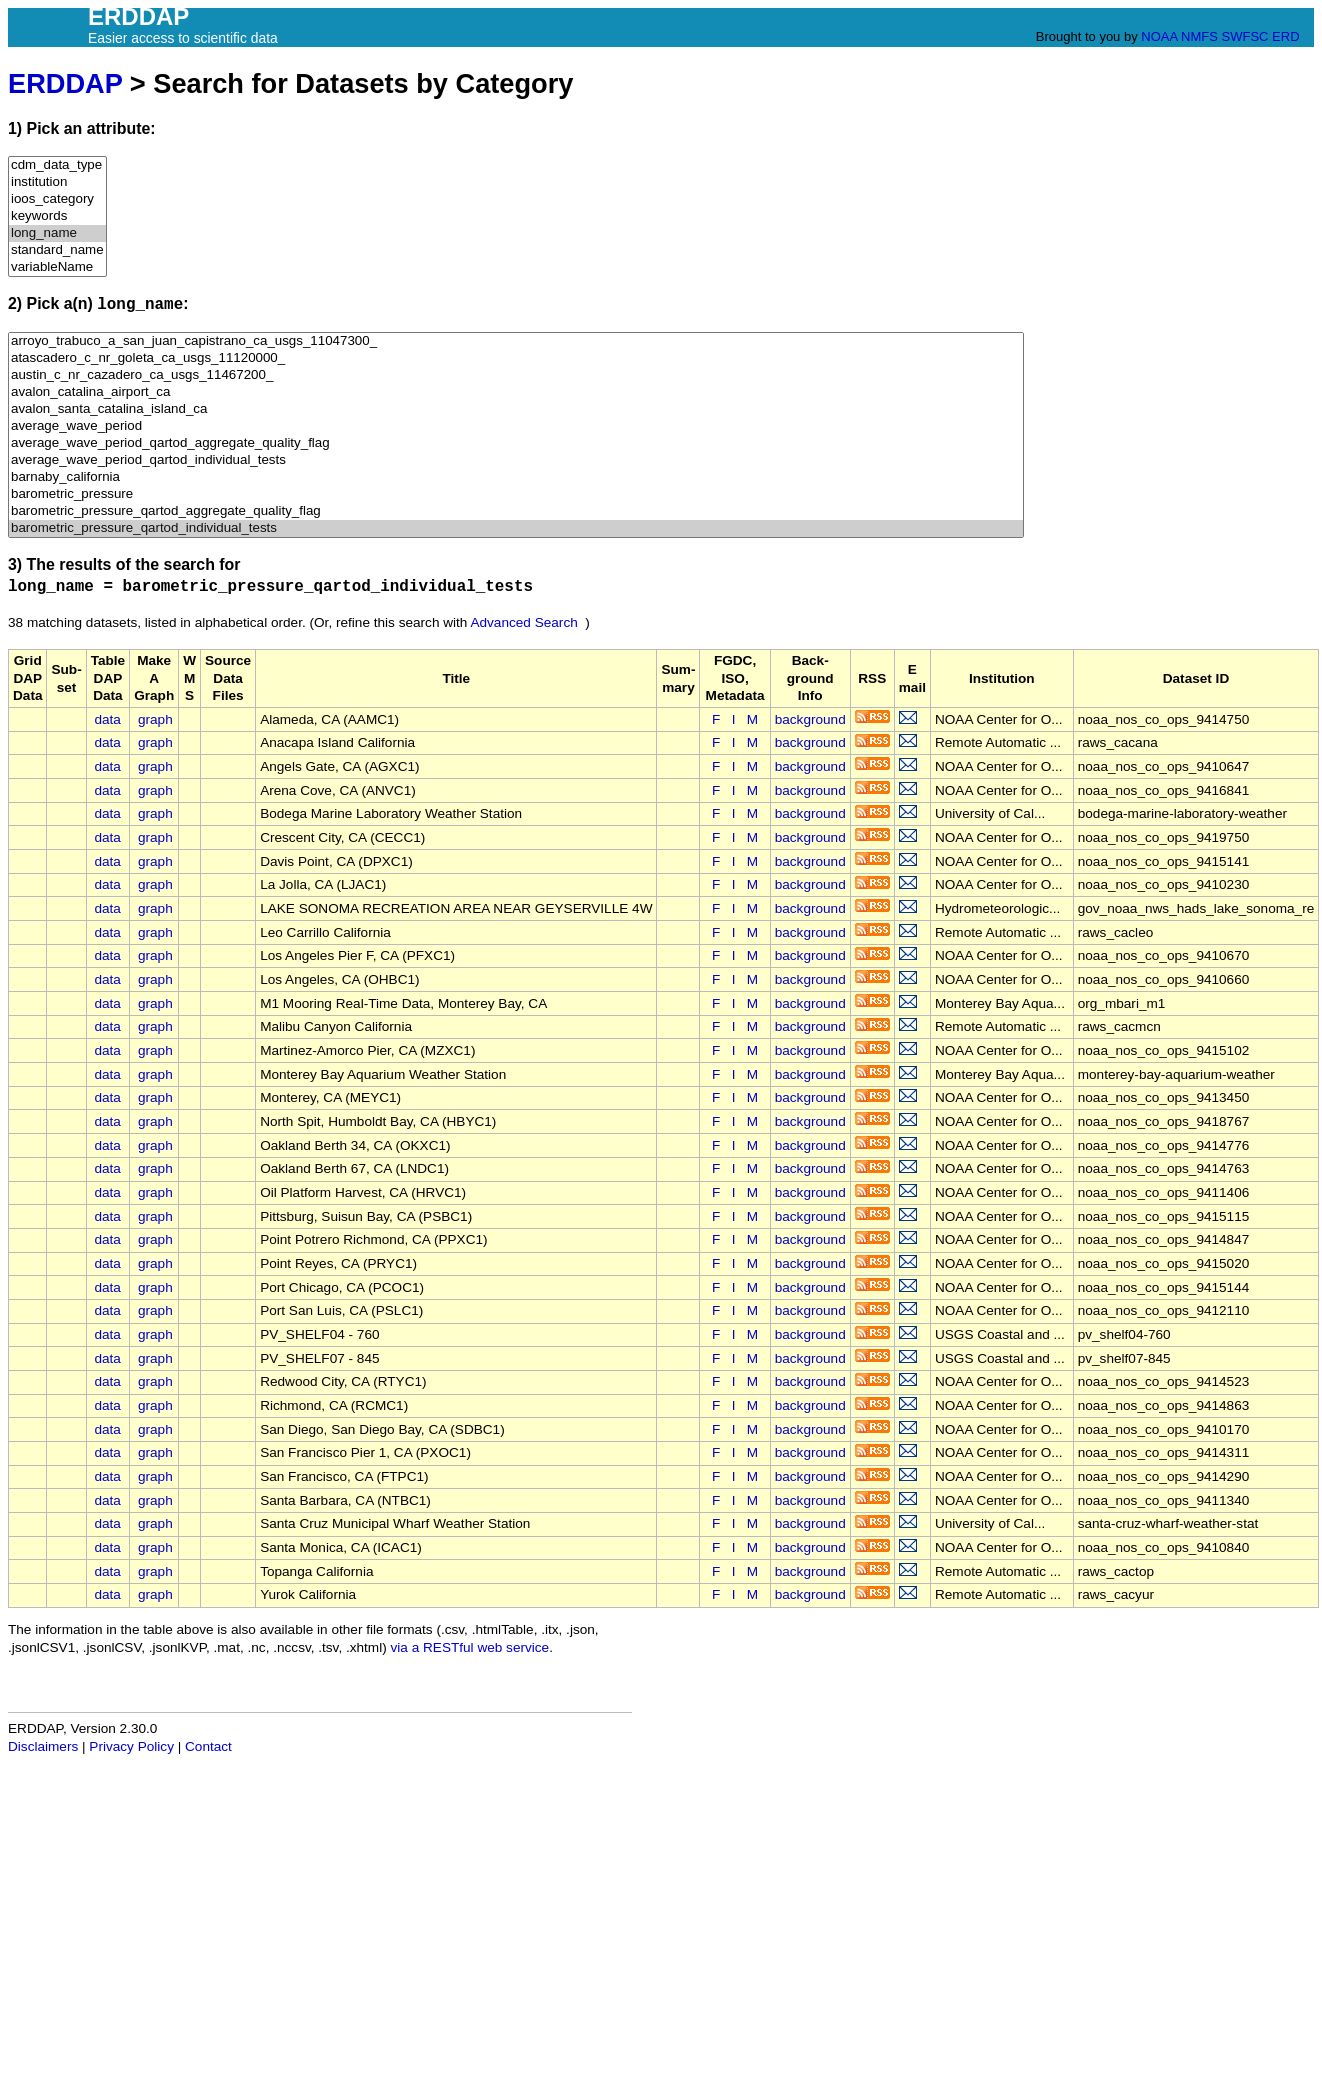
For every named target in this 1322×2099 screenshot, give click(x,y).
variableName (57, 267)
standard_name (57, 250)
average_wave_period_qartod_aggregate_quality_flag (516, 443)
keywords (57, 216)
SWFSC (1245, 36)
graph (155, 719)
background (810, 719)
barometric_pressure (516, 494)
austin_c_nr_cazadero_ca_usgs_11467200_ (516, 375)
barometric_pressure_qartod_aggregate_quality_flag (516, 511)
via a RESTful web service (470, 1647)
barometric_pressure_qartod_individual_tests (516, 528)
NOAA (1159, 36)
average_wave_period (516, 426)
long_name (57, 233)
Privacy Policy (131, 1746)
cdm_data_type (57, 165)
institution (57, 182)
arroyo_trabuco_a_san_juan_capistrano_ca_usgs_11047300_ (516, 341)
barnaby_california (516, 477)
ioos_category (57, 199)
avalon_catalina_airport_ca (516, 392)
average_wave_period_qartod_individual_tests (516, 460)
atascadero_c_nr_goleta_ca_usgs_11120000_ (516, 358)
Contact (208, 1746)
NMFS (1199, 36)
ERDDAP (65, 83)
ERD (1285, 36)
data (107, 719)
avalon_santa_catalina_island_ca (516, 409)
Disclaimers (43, 1746)
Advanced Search (523, 622)
